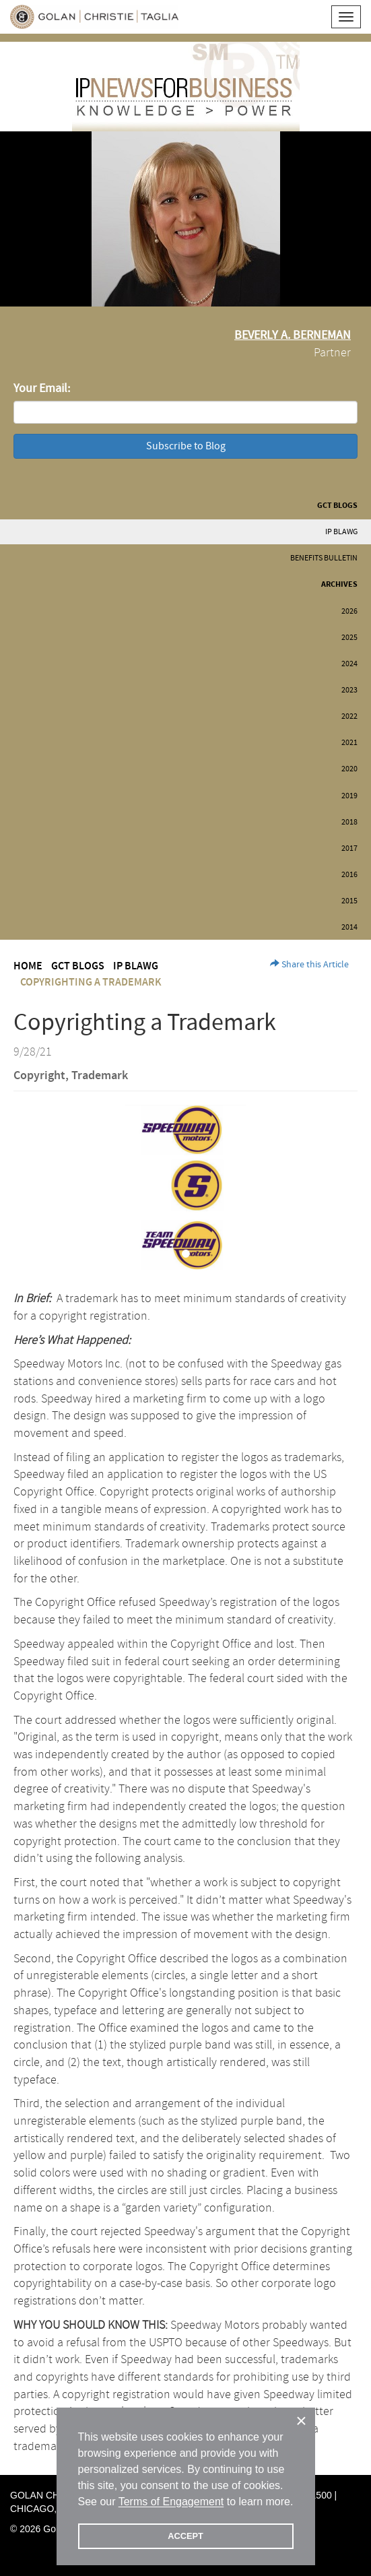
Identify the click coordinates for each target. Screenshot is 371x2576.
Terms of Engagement (171, 2501)
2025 (349, 638)
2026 (349, 611)
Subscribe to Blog (186, 446)
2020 (349, 769)
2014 (349, 927)
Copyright (39, 1076)
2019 (349, 796)
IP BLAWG (341, 532)
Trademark (99, 1076)
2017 (349, 848)
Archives (339, 584)
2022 (349, 716)
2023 (349, 690)
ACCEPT (185, 2536)
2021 (349, 743)
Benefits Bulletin (324, 558)
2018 (349, 822)
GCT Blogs (337, 505)
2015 (349, 901)
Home (27, 966)
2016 (349, 875)
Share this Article (309, 965)
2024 (349, 664)
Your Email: (41, 388)
